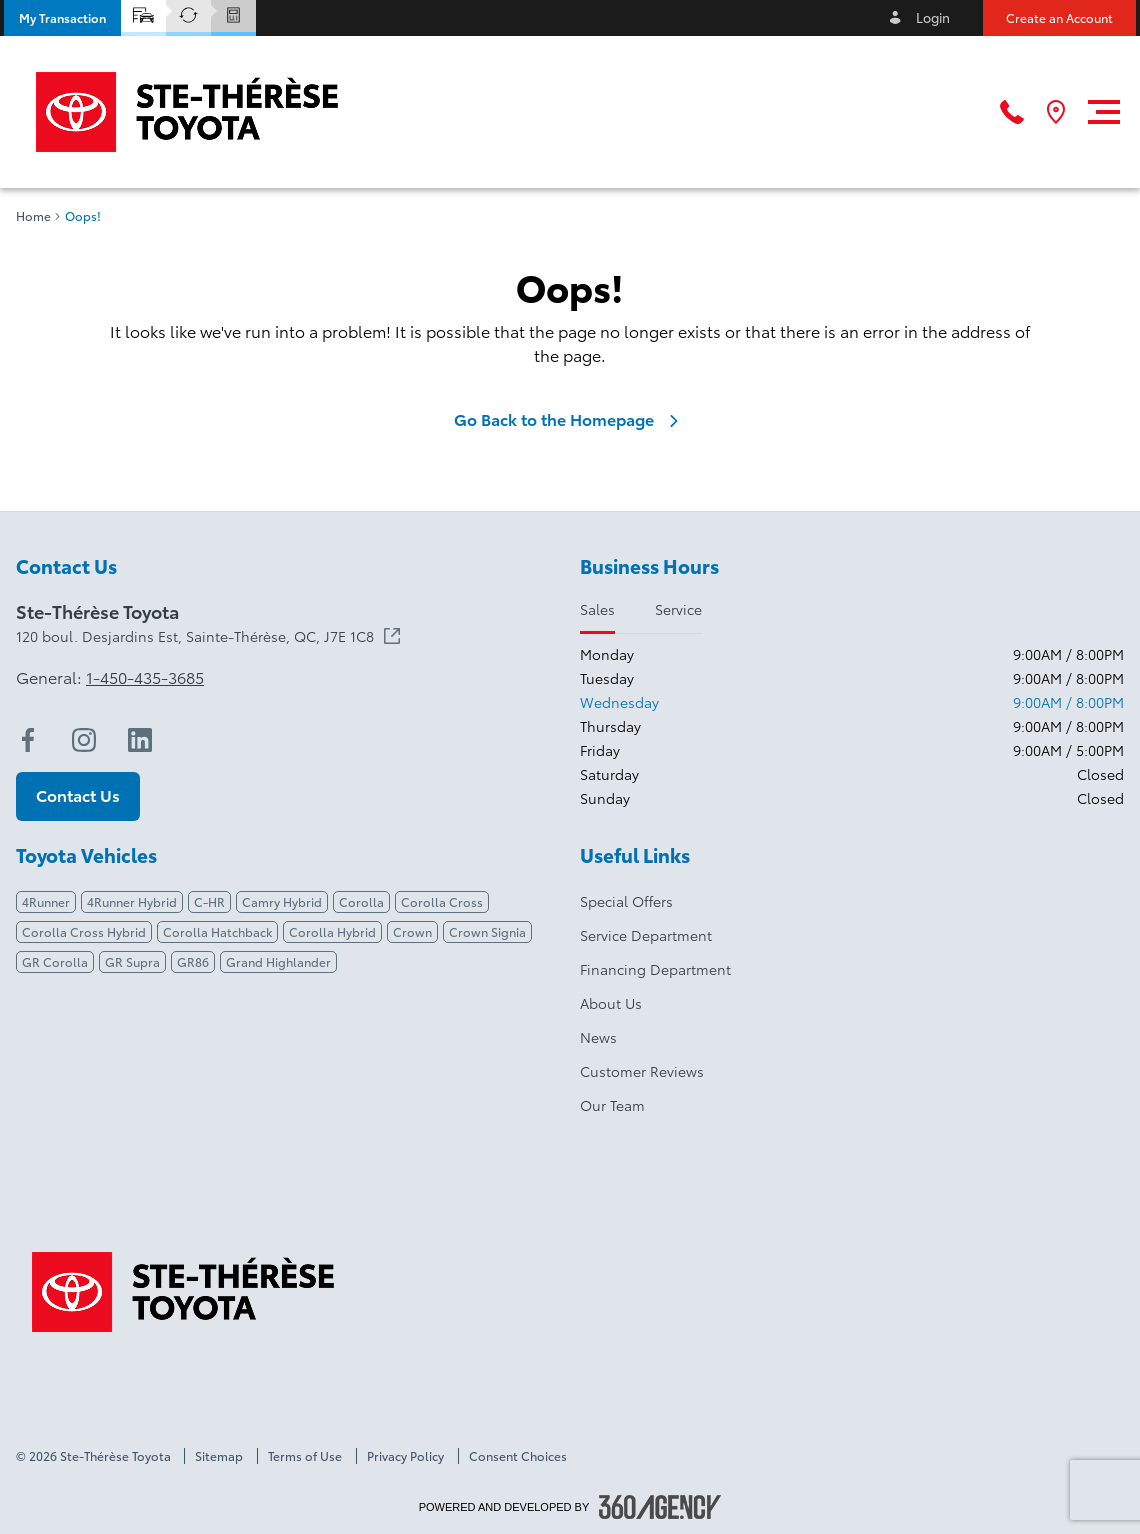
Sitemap (219, 1456)
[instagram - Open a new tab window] (84, 740)
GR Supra (132, 961)
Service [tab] (678, 609)
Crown (412, 931)
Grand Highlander (278, 961)
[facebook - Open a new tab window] (28, 740)
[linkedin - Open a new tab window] (140, 740)
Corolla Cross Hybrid (84, 931)
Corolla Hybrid (332, 931)
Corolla (361, 901)
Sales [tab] (597, 609)
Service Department (646, 935)
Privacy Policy (405, 1456)
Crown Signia (487, 931)
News (598, 1037)
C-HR (209, 901)
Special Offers (626, 901)
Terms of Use (305, 1456)
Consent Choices (518, 1456)
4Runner (46, 901)
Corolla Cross (442, 901)
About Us (611, 1003)
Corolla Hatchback (217, 931)
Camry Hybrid (282, 901)
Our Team (612, 1105)
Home (33, 216)
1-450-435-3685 (145, 677)
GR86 (193, 961)
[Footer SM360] (660, 1507)
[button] (62, 18)
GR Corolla (55, 961)
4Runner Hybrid (132, 901)
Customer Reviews (642, 1071)
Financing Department (655, 969)
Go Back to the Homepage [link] (570, 419)
